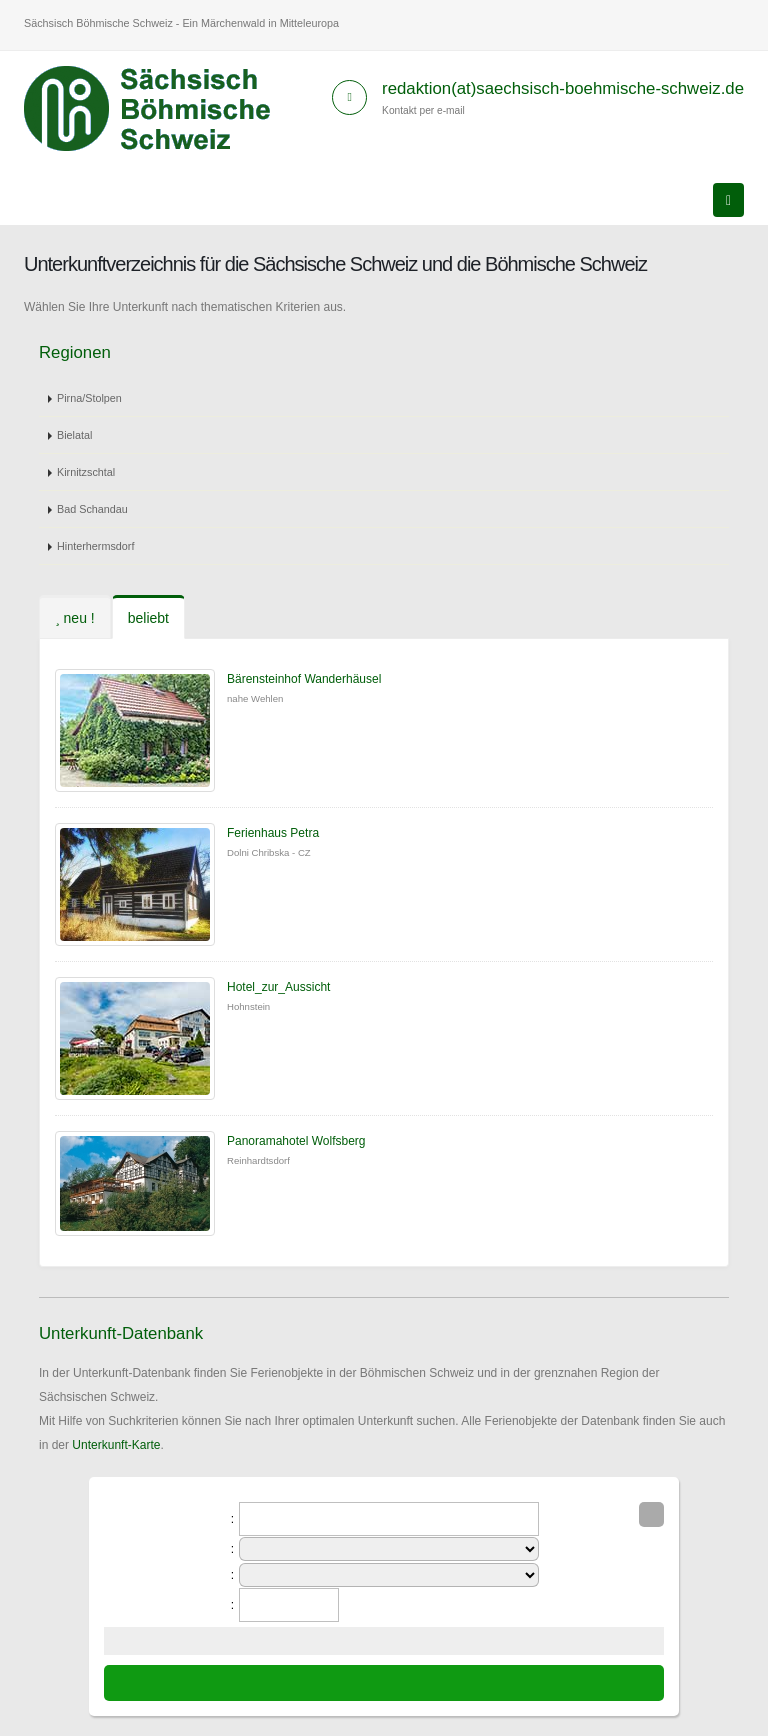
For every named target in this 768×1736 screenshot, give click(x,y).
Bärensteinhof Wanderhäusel (304, 679)
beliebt (148, 618)
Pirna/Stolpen (89, 398)
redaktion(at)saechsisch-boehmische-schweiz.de (563, 88)
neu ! (75, 618)
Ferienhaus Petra (273, 833)
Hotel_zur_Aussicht (278, 987)
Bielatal (74, 435)
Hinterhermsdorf (95, 546)
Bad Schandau (92, 509)
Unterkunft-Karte (116, 1445)
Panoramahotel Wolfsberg (296, 1141)
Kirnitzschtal (86, 472)
